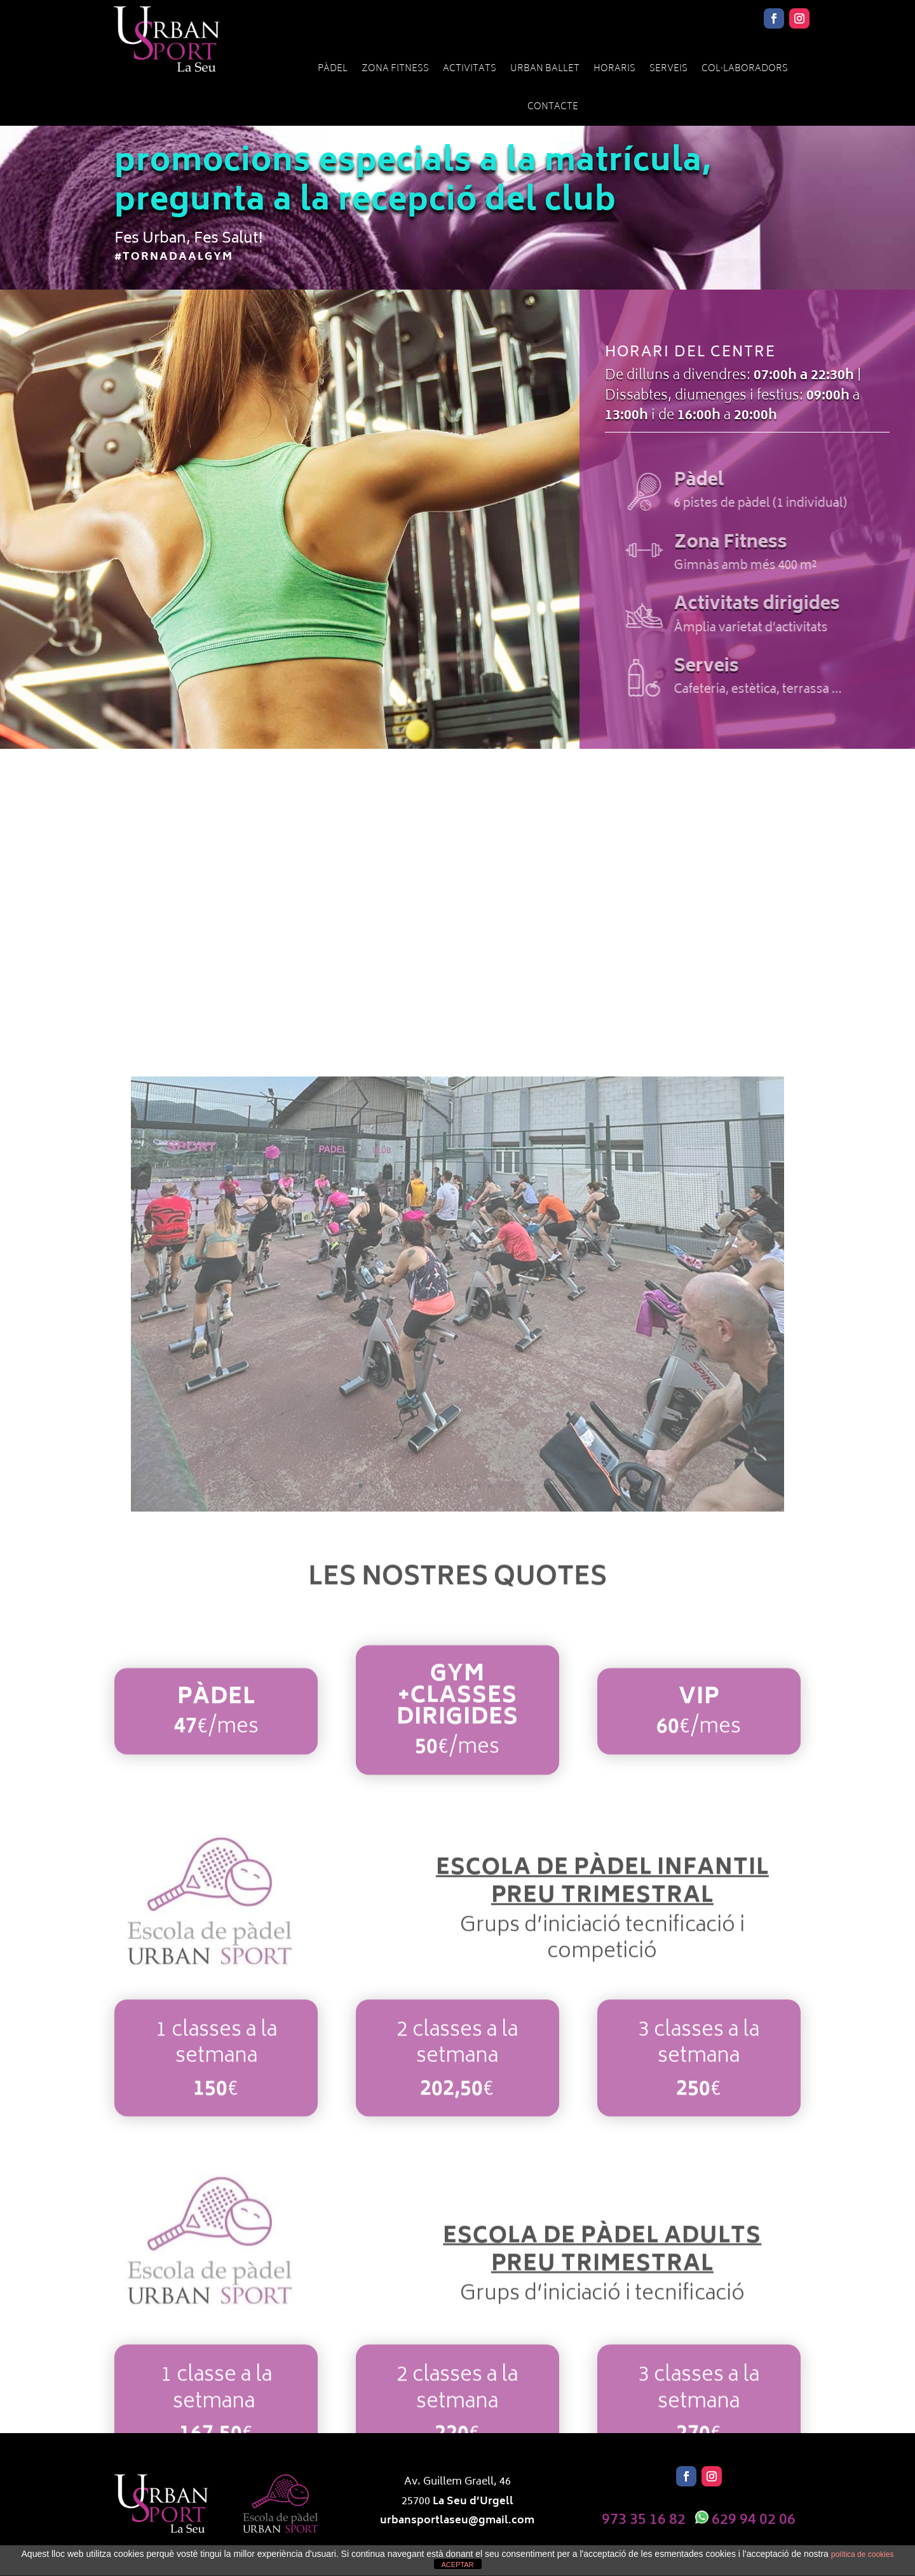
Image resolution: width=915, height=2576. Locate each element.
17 (533, 1486)
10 (458, 1486)
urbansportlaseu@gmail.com (457, 2521)
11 (468, 1486)
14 (501, 1486)
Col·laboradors (745, 69)
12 (479, 1486)
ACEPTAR (457, 2564)
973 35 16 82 (644, 2520)
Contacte (552, 107)
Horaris (614, 69)
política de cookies (862, 2554)
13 (490, 1486)
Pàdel (333, 69)
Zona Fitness (395, 69)
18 (544, 1486)
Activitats (469, 69)
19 (555, 1486)
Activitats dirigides (793, 605)
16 (522, 1486)
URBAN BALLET (545, 69)
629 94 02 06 (754, 2520)
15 (512, 1486)
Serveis (668, 69)
